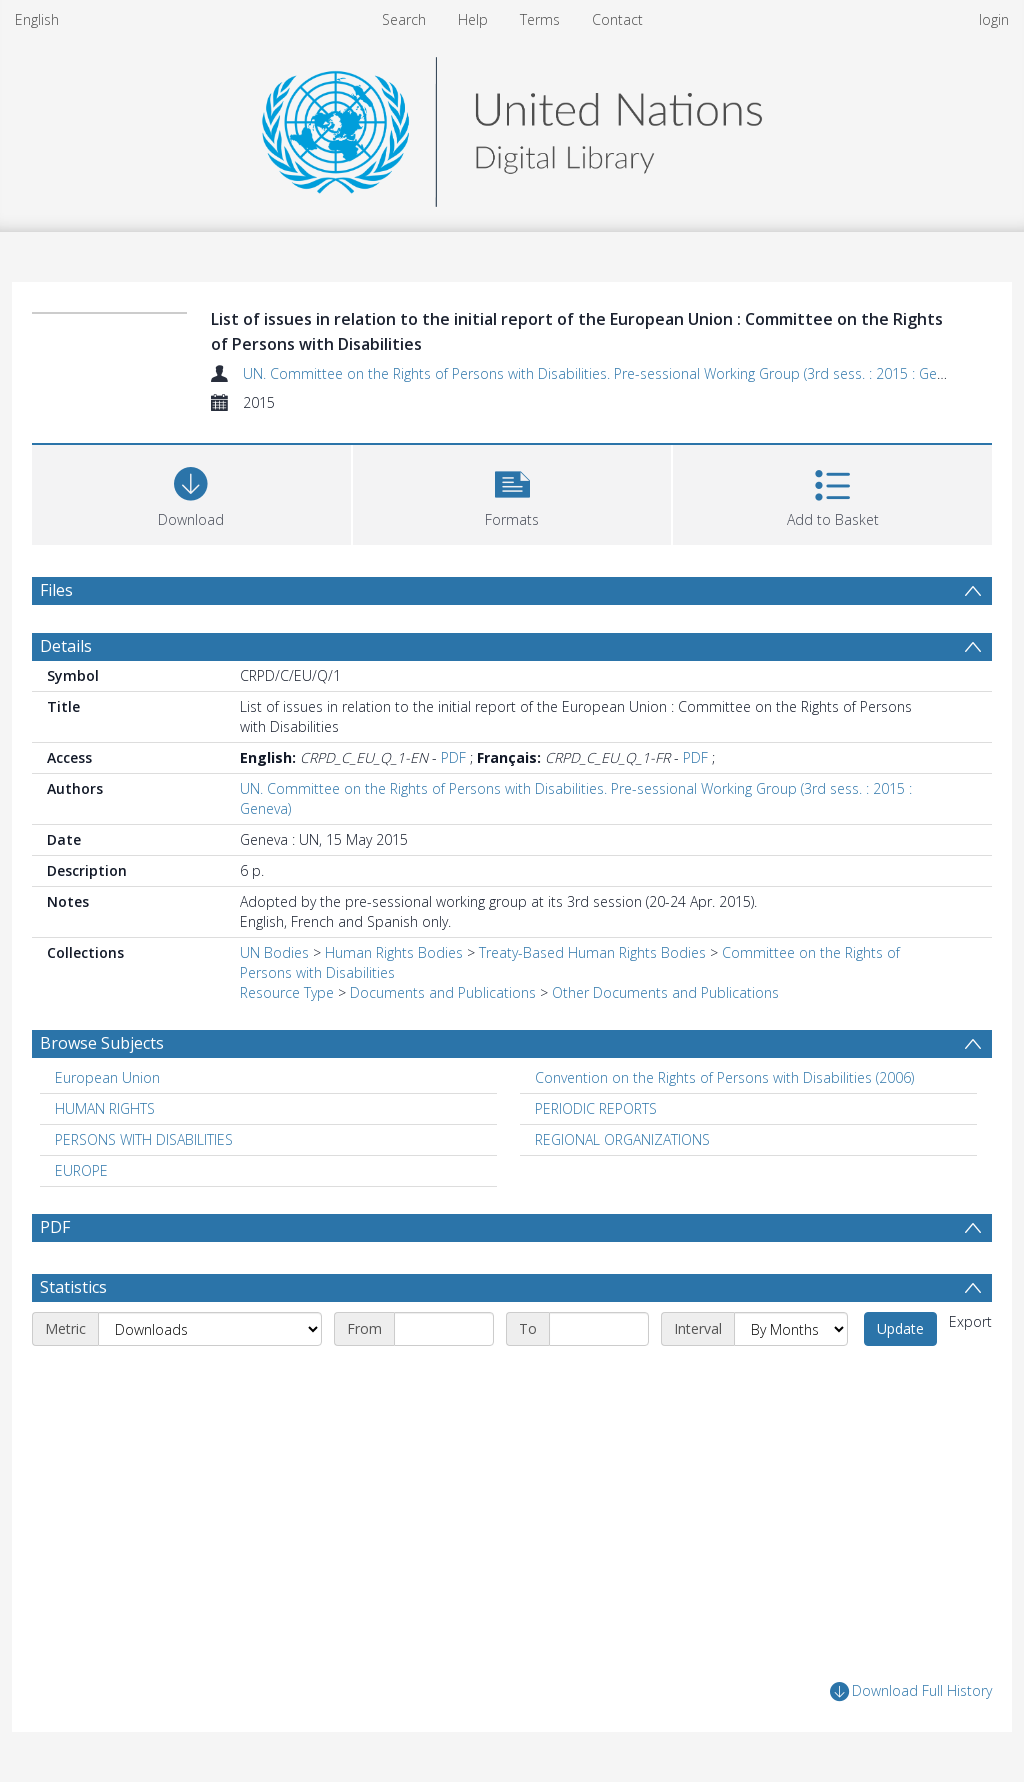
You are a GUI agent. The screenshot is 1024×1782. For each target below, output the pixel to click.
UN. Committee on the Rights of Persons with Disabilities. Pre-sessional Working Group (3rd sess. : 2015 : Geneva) (606, 373)
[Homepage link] (512, 126)
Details (66, 646)
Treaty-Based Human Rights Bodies (592, 952)
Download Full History (911, 1691)
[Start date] (444, 1329)
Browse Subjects (102, 1043)
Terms (540, 19)
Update (900, 1328)
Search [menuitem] (404, 19)
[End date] (599, 1329)
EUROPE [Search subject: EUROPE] (81, 1170)
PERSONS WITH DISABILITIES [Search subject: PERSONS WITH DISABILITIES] (144, 1139)
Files (56, 590)
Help (473, 19)
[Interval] (791, 1329)
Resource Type (287, 992)
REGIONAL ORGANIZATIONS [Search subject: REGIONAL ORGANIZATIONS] (622, 1139)
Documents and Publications (443, 992)
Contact (617, 19)
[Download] (191, 492)
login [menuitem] (994, 19)
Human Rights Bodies (394, 952)
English (37, 19)
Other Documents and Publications (665, 992)
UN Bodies (274, 952)
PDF (453, 757)
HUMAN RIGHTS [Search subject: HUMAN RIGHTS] (105, 1108)
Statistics (73, 1287)
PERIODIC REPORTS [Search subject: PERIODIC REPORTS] (596, 1108)
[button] (512, 492)
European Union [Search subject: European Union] (107, 1077)
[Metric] (210, 1329)
